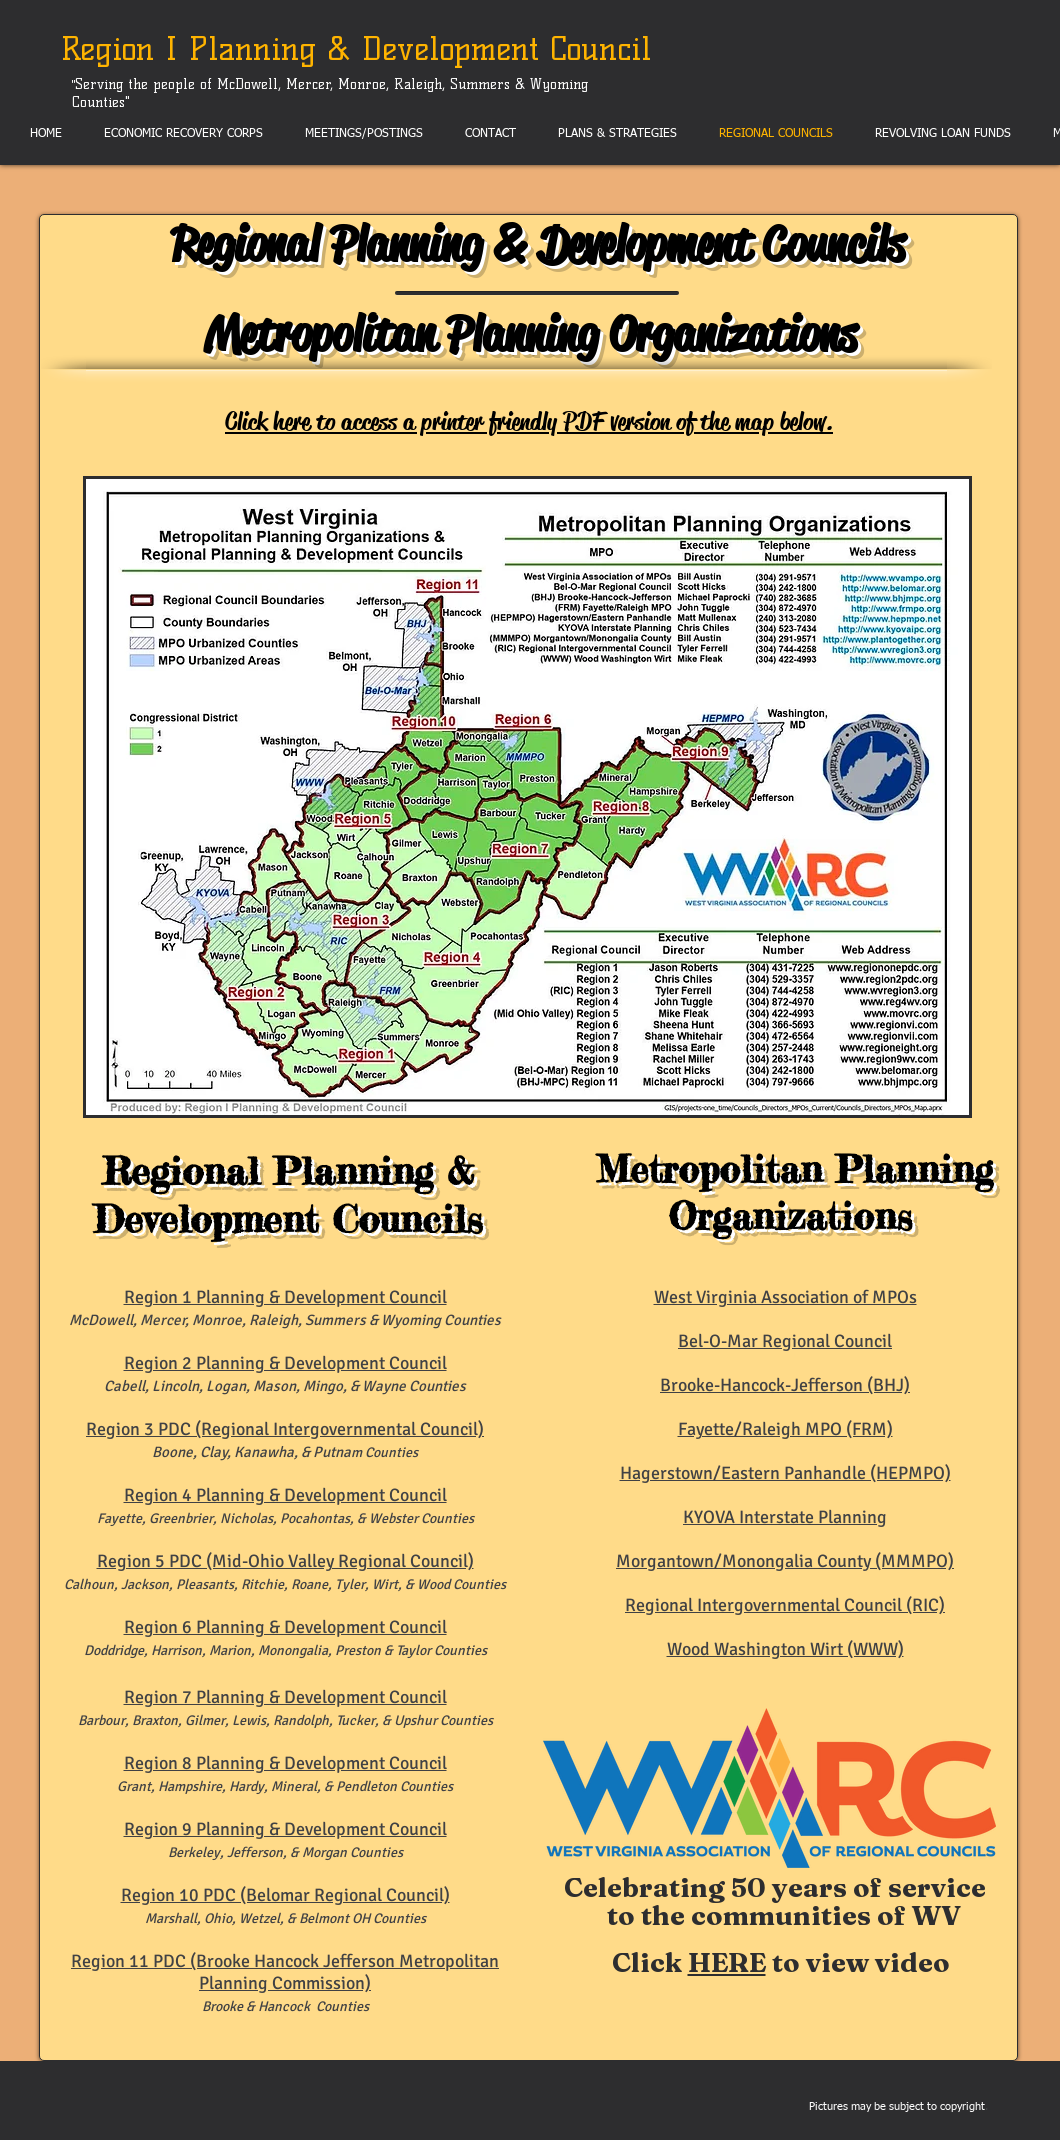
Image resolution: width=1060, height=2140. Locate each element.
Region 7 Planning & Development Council (285, 1697)
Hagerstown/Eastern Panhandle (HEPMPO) (785, 1473)
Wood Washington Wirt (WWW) (785, 1649)
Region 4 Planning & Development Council (285, 1495)
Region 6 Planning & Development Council (285, 1627)
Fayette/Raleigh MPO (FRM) (785, 1429)
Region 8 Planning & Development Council (285, 1763)
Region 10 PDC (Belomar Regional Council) (285, 1895)
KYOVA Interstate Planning (785, 1517)
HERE (727, 1962)
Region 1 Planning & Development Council (285, 1297)
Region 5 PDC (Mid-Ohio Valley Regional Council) (285, 1561)
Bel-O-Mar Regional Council (785, 1341)
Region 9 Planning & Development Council (285, 1829)
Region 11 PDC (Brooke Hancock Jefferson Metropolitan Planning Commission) (285, 1972)
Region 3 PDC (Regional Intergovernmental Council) (285, 1429)
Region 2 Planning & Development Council (285, 1363)
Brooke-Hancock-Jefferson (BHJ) (785, 1385)
